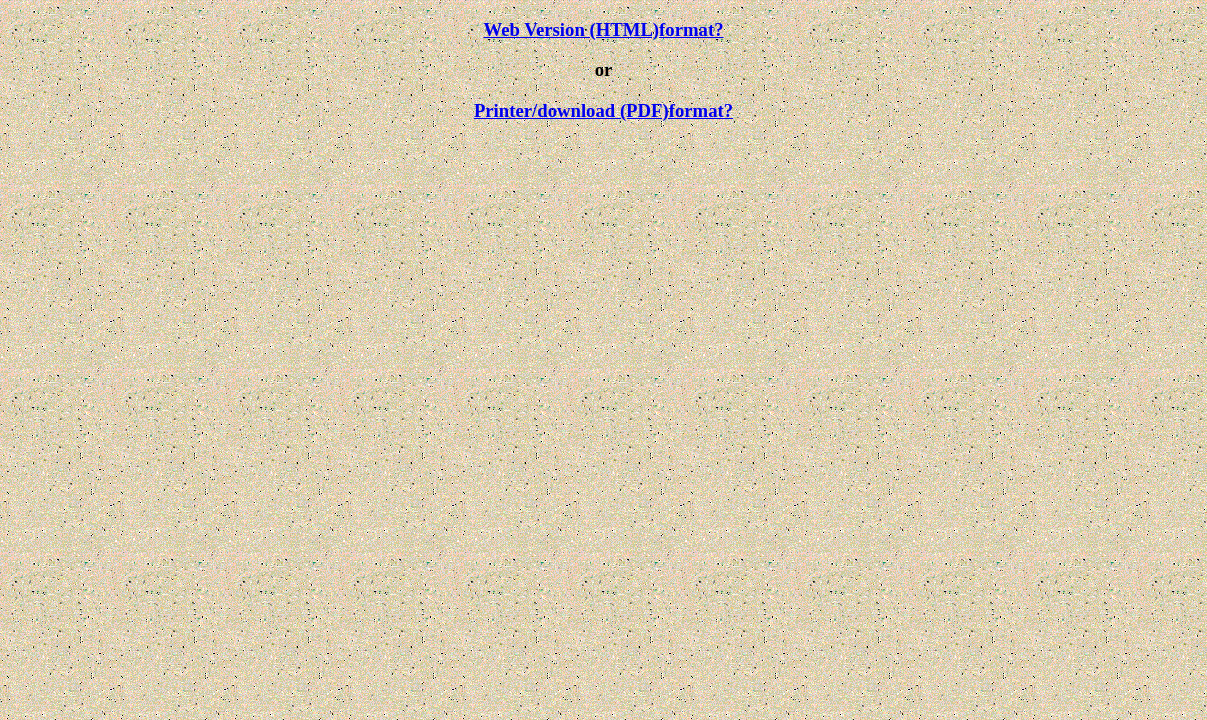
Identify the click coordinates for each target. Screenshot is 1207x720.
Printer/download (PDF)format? (603, 110)
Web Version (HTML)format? (603, 29)
